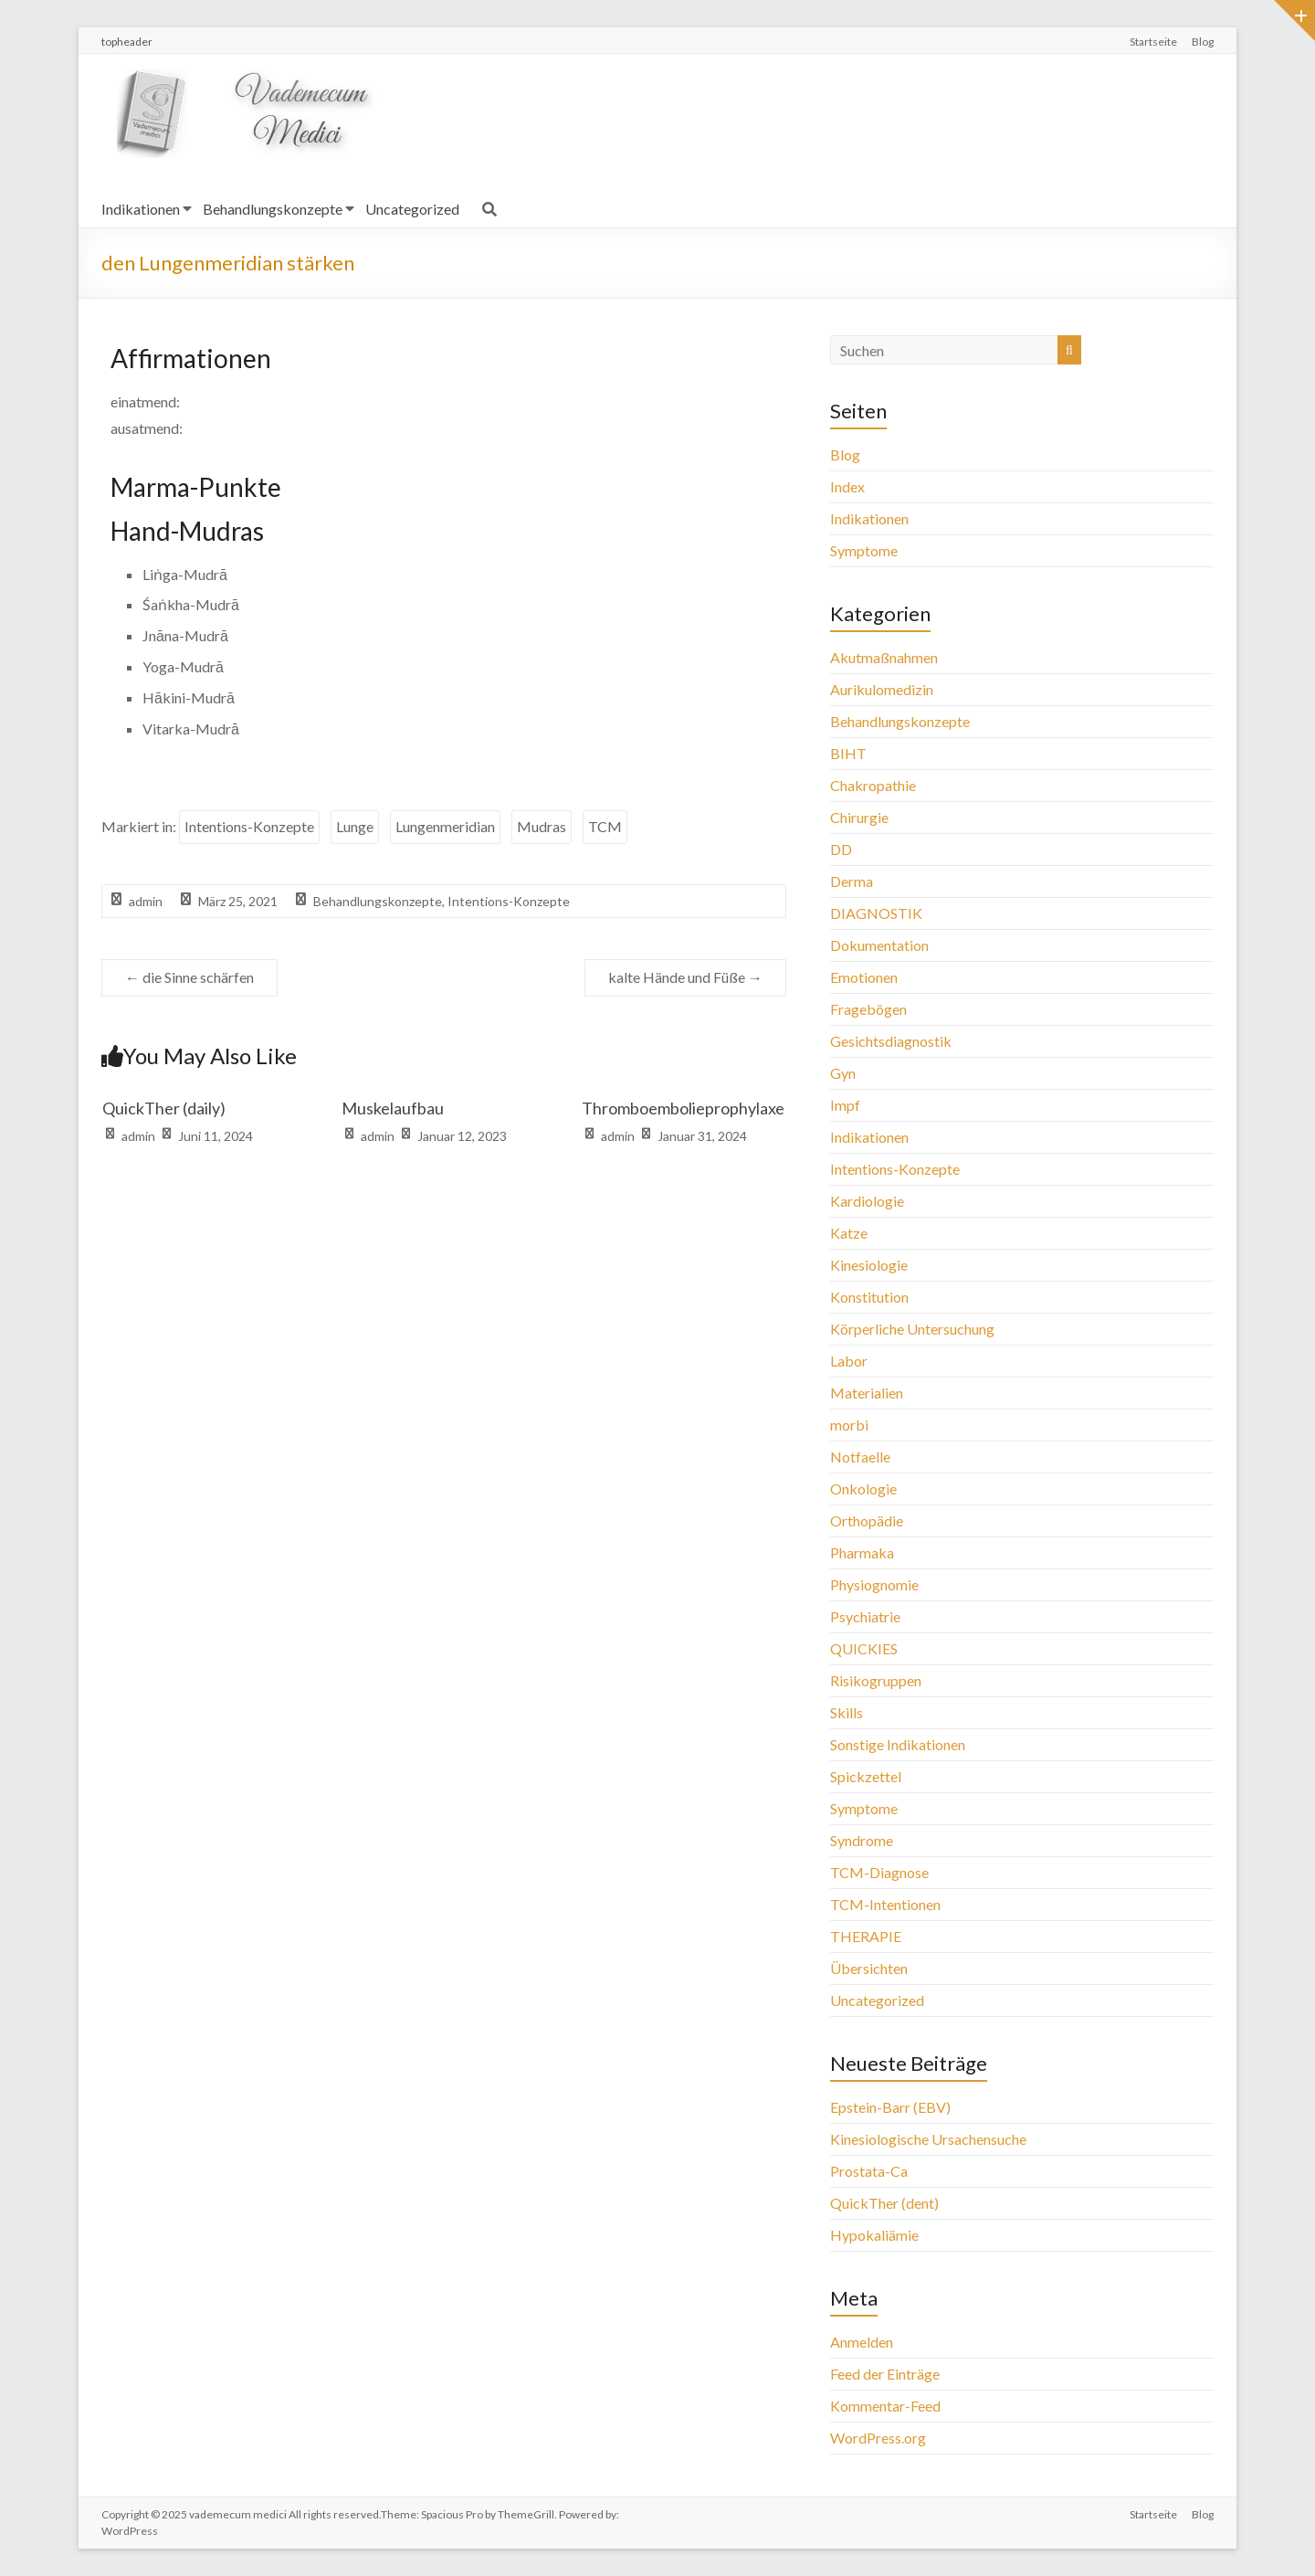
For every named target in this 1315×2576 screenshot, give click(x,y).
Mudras (541, 826)
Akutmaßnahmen (884, 657)
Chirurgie (859, 817)
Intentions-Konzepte (249, 826)
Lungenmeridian (445, 826)
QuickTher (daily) (164, 1108)
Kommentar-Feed (885, 2405)
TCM (605, 826)
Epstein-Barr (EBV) (890, 2107)
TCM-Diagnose (879, 1872)
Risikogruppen (875, 1680)
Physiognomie (874, 1584)
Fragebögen (868, 1009)
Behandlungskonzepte (272, 208)
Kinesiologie (869, 1264)
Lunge (354, 826)
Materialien (866, 1392)
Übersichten (869, 1968)
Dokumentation (879, 945)
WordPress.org (878, 2437)
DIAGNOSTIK (876, 913)
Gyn (843, 1073)
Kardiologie (867, 1200)
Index (847, 486)
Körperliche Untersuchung (912, 1328)
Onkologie (863, 1488)
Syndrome (861, 1840)
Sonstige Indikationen (897, 1744)
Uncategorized (412, 208)
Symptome (864, 550)
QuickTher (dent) (884, 2203)
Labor (849, 1360)
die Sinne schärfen (189, 977)
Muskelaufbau (393, 1108)
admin (146, 901)
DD (841, 849)
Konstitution (869, 1296)
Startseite (1153, 41)
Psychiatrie (865, 1616)
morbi (849, 1424)
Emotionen (864, 977)
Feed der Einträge (885, 2373)
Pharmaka (862, 1552)
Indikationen (140, 208)
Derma (851, 881)
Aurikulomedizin (881, 689)
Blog (1203, 41)
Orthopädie (866, 1520)
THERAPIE (865, 1936)
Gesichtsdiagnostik (891, 1041)
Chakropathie (873, 785)
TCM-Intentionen (885, 1904)
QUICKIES (864, 1648)
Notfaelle (860, 1456)
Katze (849, 1232)
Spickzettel (865, 1776)
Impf (845, 1105)
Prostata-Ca (869, 2171)
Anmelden (861, 2341)
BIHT (848, 753)
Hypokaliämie (874, 2234)
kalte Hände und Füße (685, 977)
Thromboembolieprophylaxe (683, 1108)
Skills (846, 1712)
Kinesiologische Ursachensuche (928, 2139)
